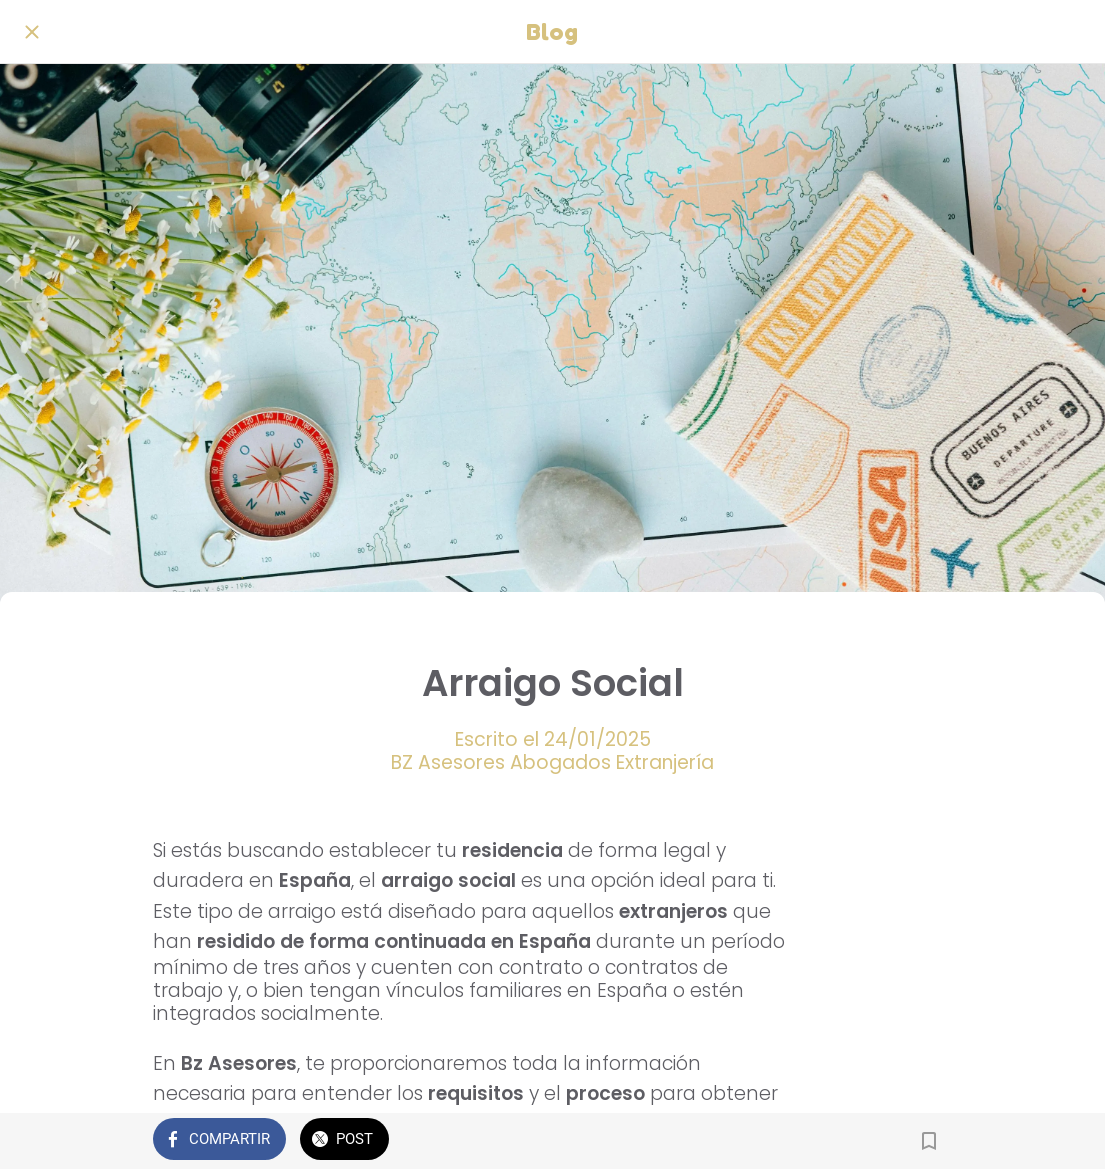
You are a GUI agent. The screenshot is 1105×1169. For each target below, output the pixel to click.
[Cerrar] (32, 32)
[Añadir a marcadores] (929, 1141)
